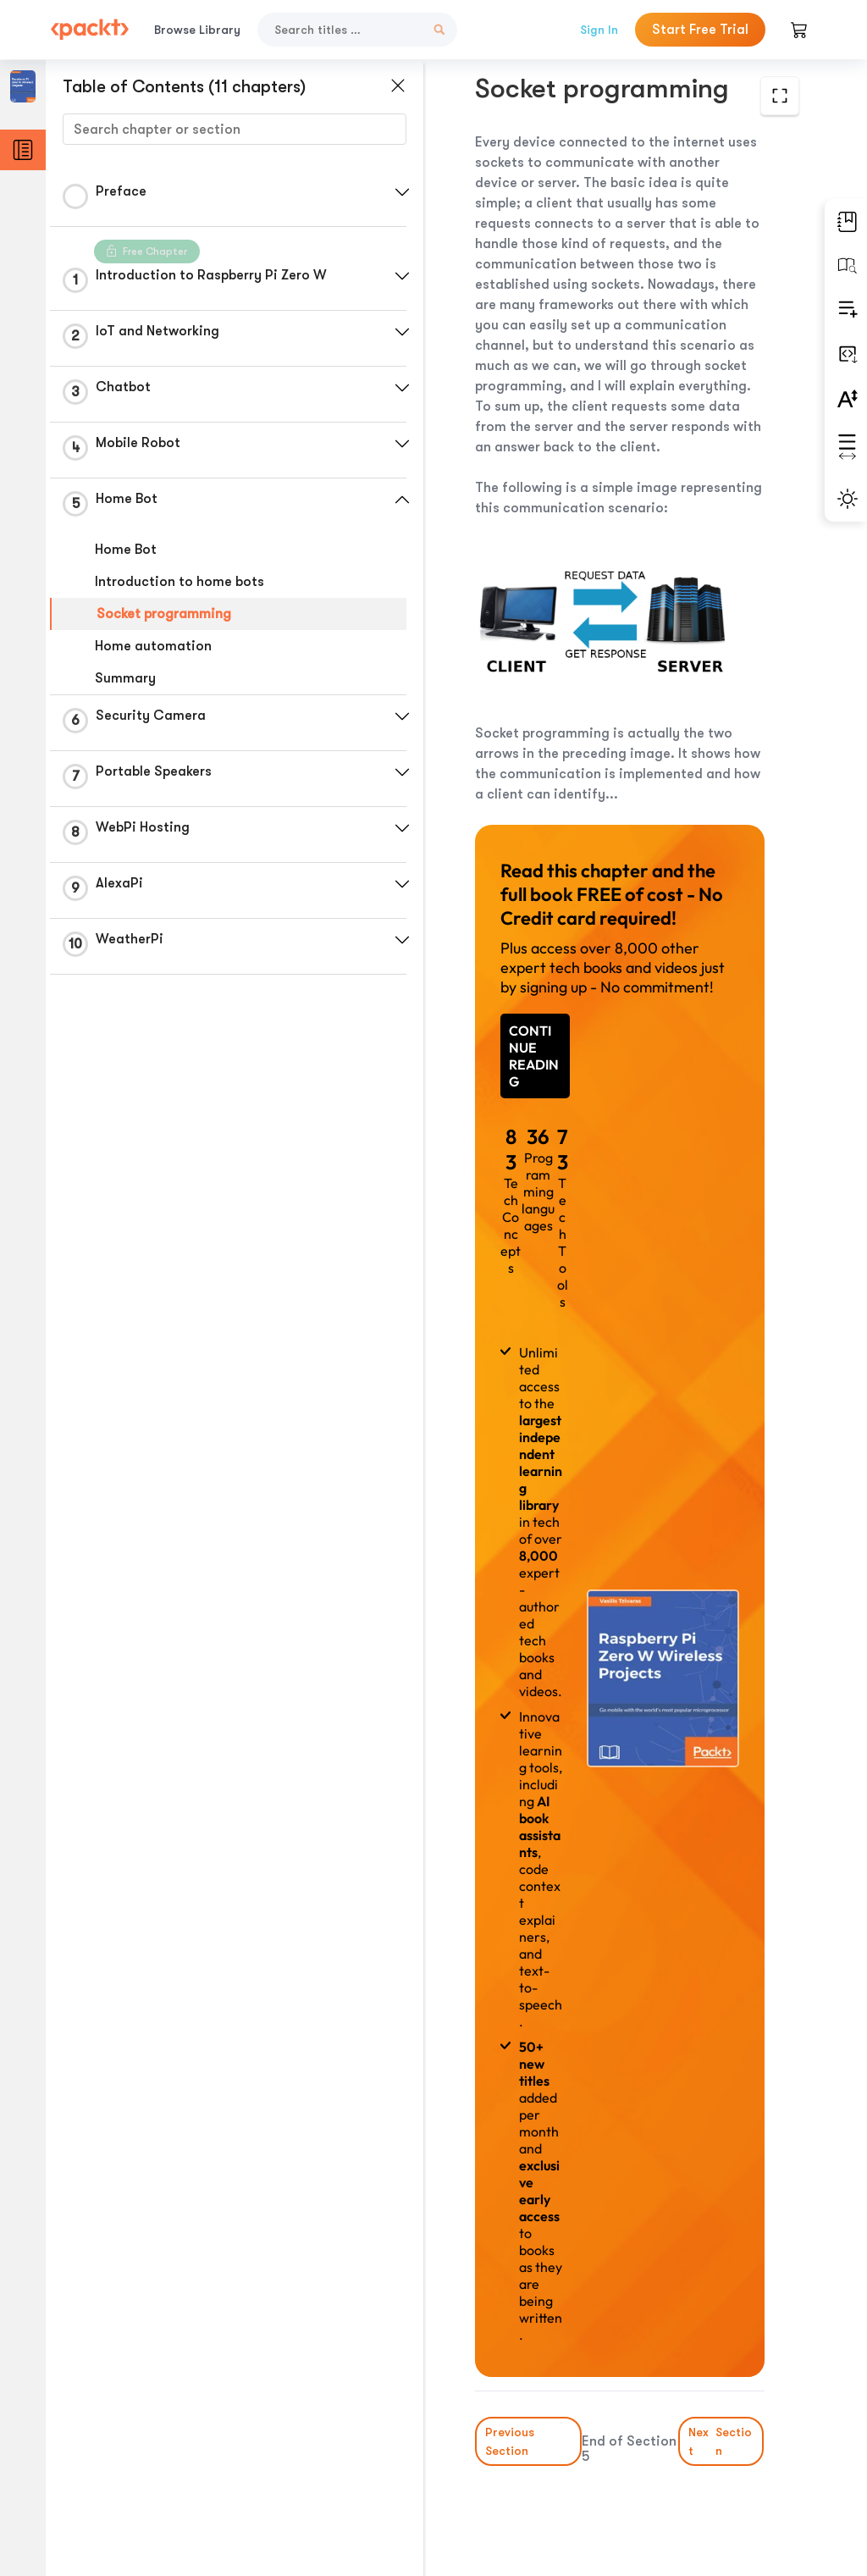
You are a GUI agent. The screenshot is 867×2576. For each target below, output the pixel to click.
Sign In (599, 29)
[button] (402, 192)
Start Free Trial (700, 29)
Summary (125, 678)
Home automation (153, 646)
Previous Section (509, 2441)
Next (721, 2441)
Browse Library (197, 29)
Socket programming (164, 614)
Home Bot (126, 549)
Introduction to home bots (179, 581)
